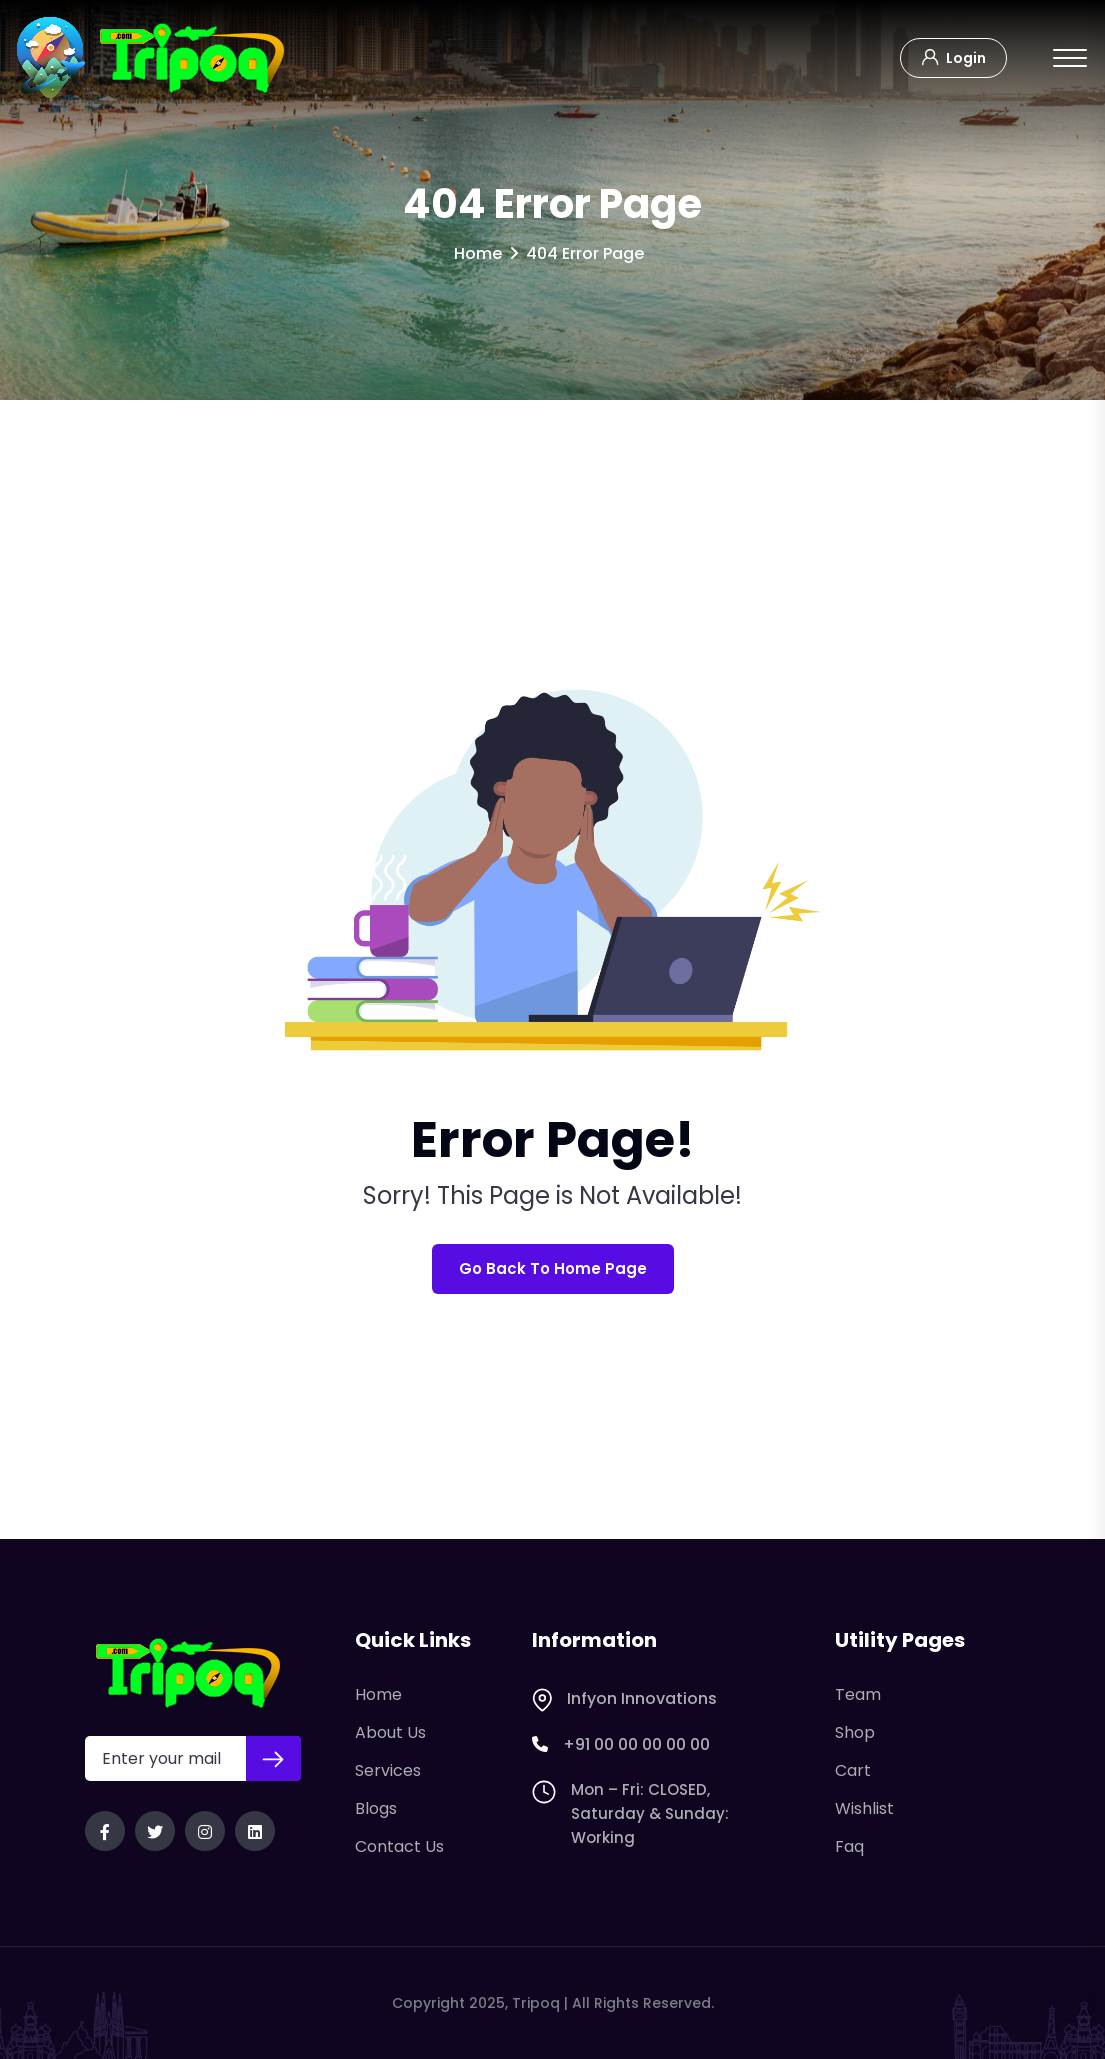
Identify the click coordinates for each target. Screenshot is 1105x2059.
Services (388, 1770)
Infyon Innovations (624, 1699)
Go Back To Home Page (553, 1268)
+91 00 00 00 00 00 (621, 1745)
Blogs (376, 1808)
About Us (390, 1732)
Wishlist (864, 1808)
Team (858, 1694)
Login (953, 56)
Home (478, 253)
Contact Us (399, 1846)
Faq (849, 1846)
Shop (855, 1732)
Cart (853, 1770)
